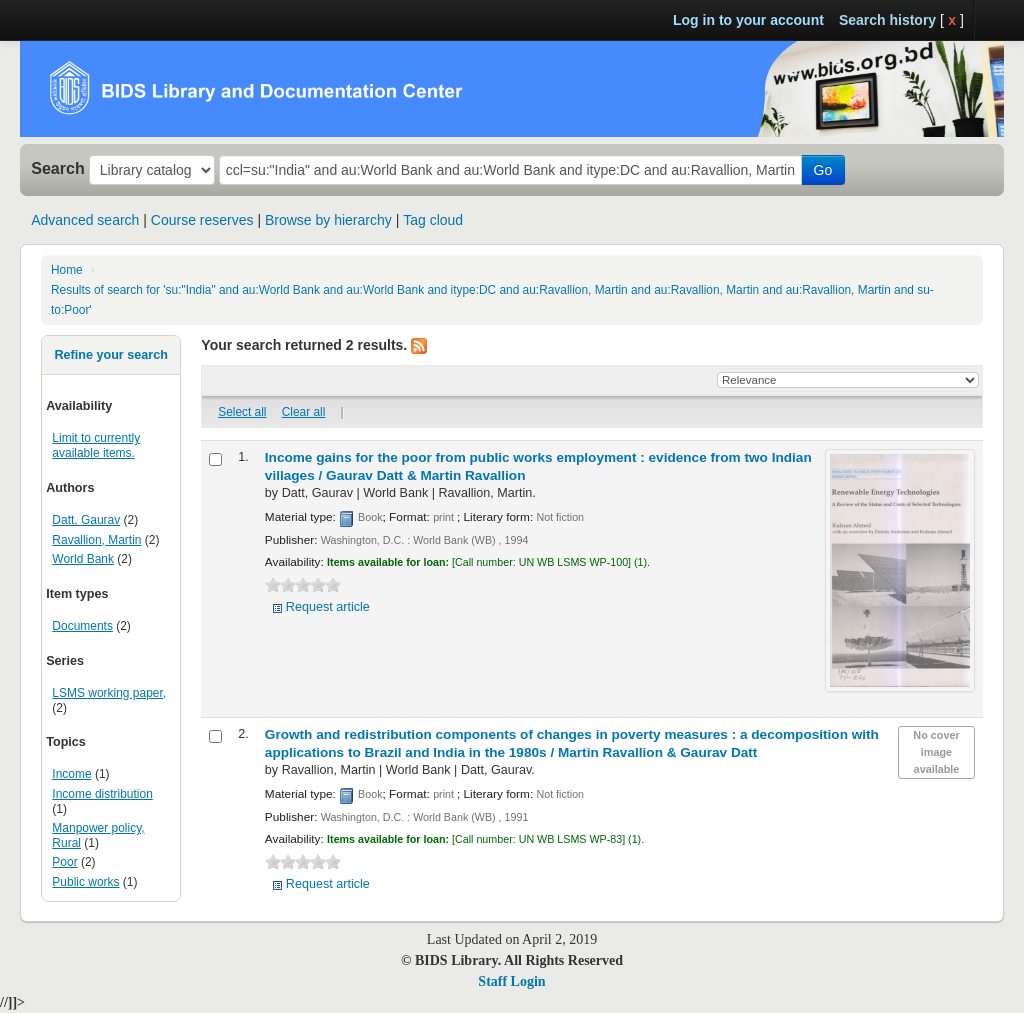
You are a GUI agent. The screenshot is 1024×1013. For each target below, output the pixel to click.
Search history (887, 20)
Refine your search (110, 355)
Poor (64, 862)
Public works (85, 882)
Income (71, 774)
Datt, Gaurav (86, 520)
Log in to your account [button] (748, 20)
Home (67, 270)
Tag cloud (433, 220)
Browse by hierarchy (328, 220)
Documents (82, 626)
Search (58, 168)
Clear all (304, 412)
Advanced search (85, 220)
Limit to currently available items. (96, 445)
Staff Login (511, 981)
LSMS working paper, (109, 693)
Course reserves (202, 220)
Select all (242, 412)
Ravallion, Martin (96, 540)
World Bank (83, 559)
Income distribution (102, 794)
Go (823, 170)
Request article (328, 607)
